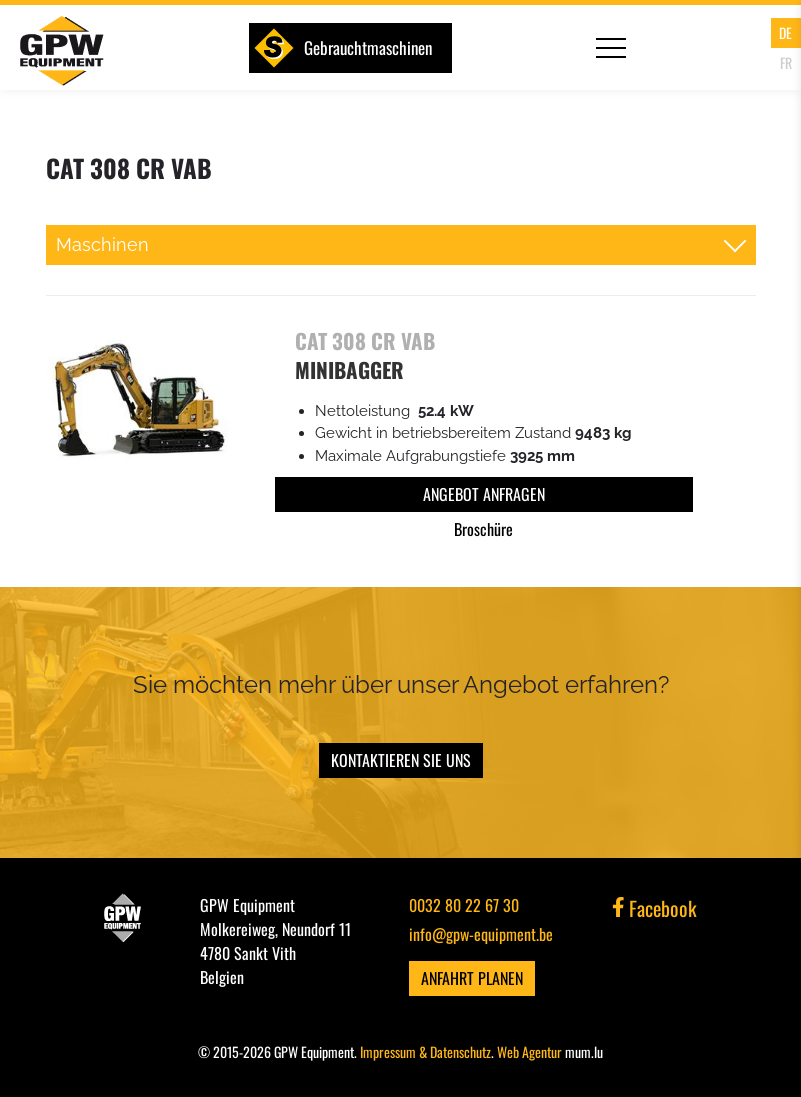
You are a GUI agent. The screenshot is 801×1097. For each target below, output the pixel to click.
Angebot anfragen (484, 494)
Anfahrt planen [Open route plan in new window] (472, 978)
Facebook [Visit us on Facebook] (655, 908)
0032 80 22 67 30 (464, 905)
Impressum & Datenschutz (425, 1051)
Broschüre (483, 529)
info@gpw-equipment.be (481, 934)
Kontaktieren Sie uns (401, 760)
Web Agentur (529, 1051)
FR (786, 62)
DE (785, 32)
